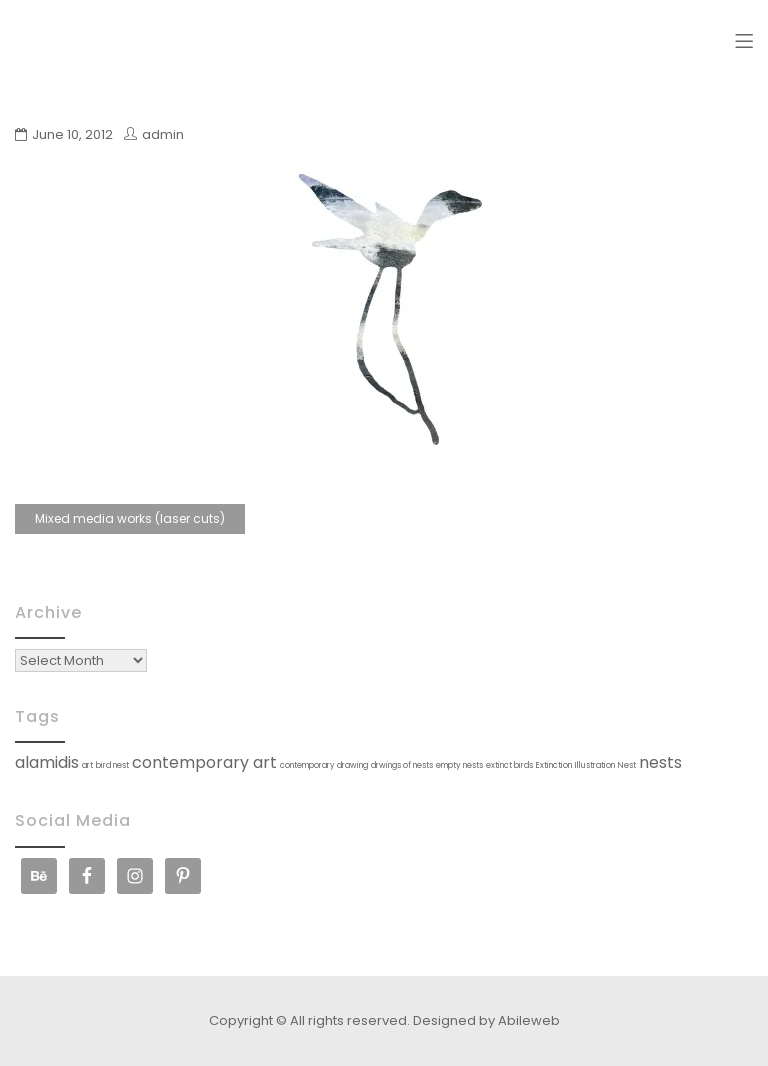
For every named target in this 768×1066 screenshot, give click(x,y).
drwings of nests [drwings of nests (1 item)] (402, 765)
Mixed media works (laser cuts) (130, 518)
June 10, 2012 (72, 134)
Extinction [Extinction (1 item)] (554, 765)
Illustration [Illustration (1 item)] (595, 765)
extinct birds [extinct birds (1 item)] (509, 765)
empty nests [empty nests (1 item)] (459, 765)
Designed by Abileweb (486, 1020)
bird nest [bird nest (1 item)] (112, 765)
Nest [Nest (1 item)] (627, 765)
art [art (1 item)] (87, 765)
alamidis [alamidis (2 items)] (47, 762)
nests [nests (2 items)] (660, 762)
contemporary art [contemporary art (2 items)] (204, 762)
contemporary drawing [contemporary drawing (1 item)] (324, 765)
